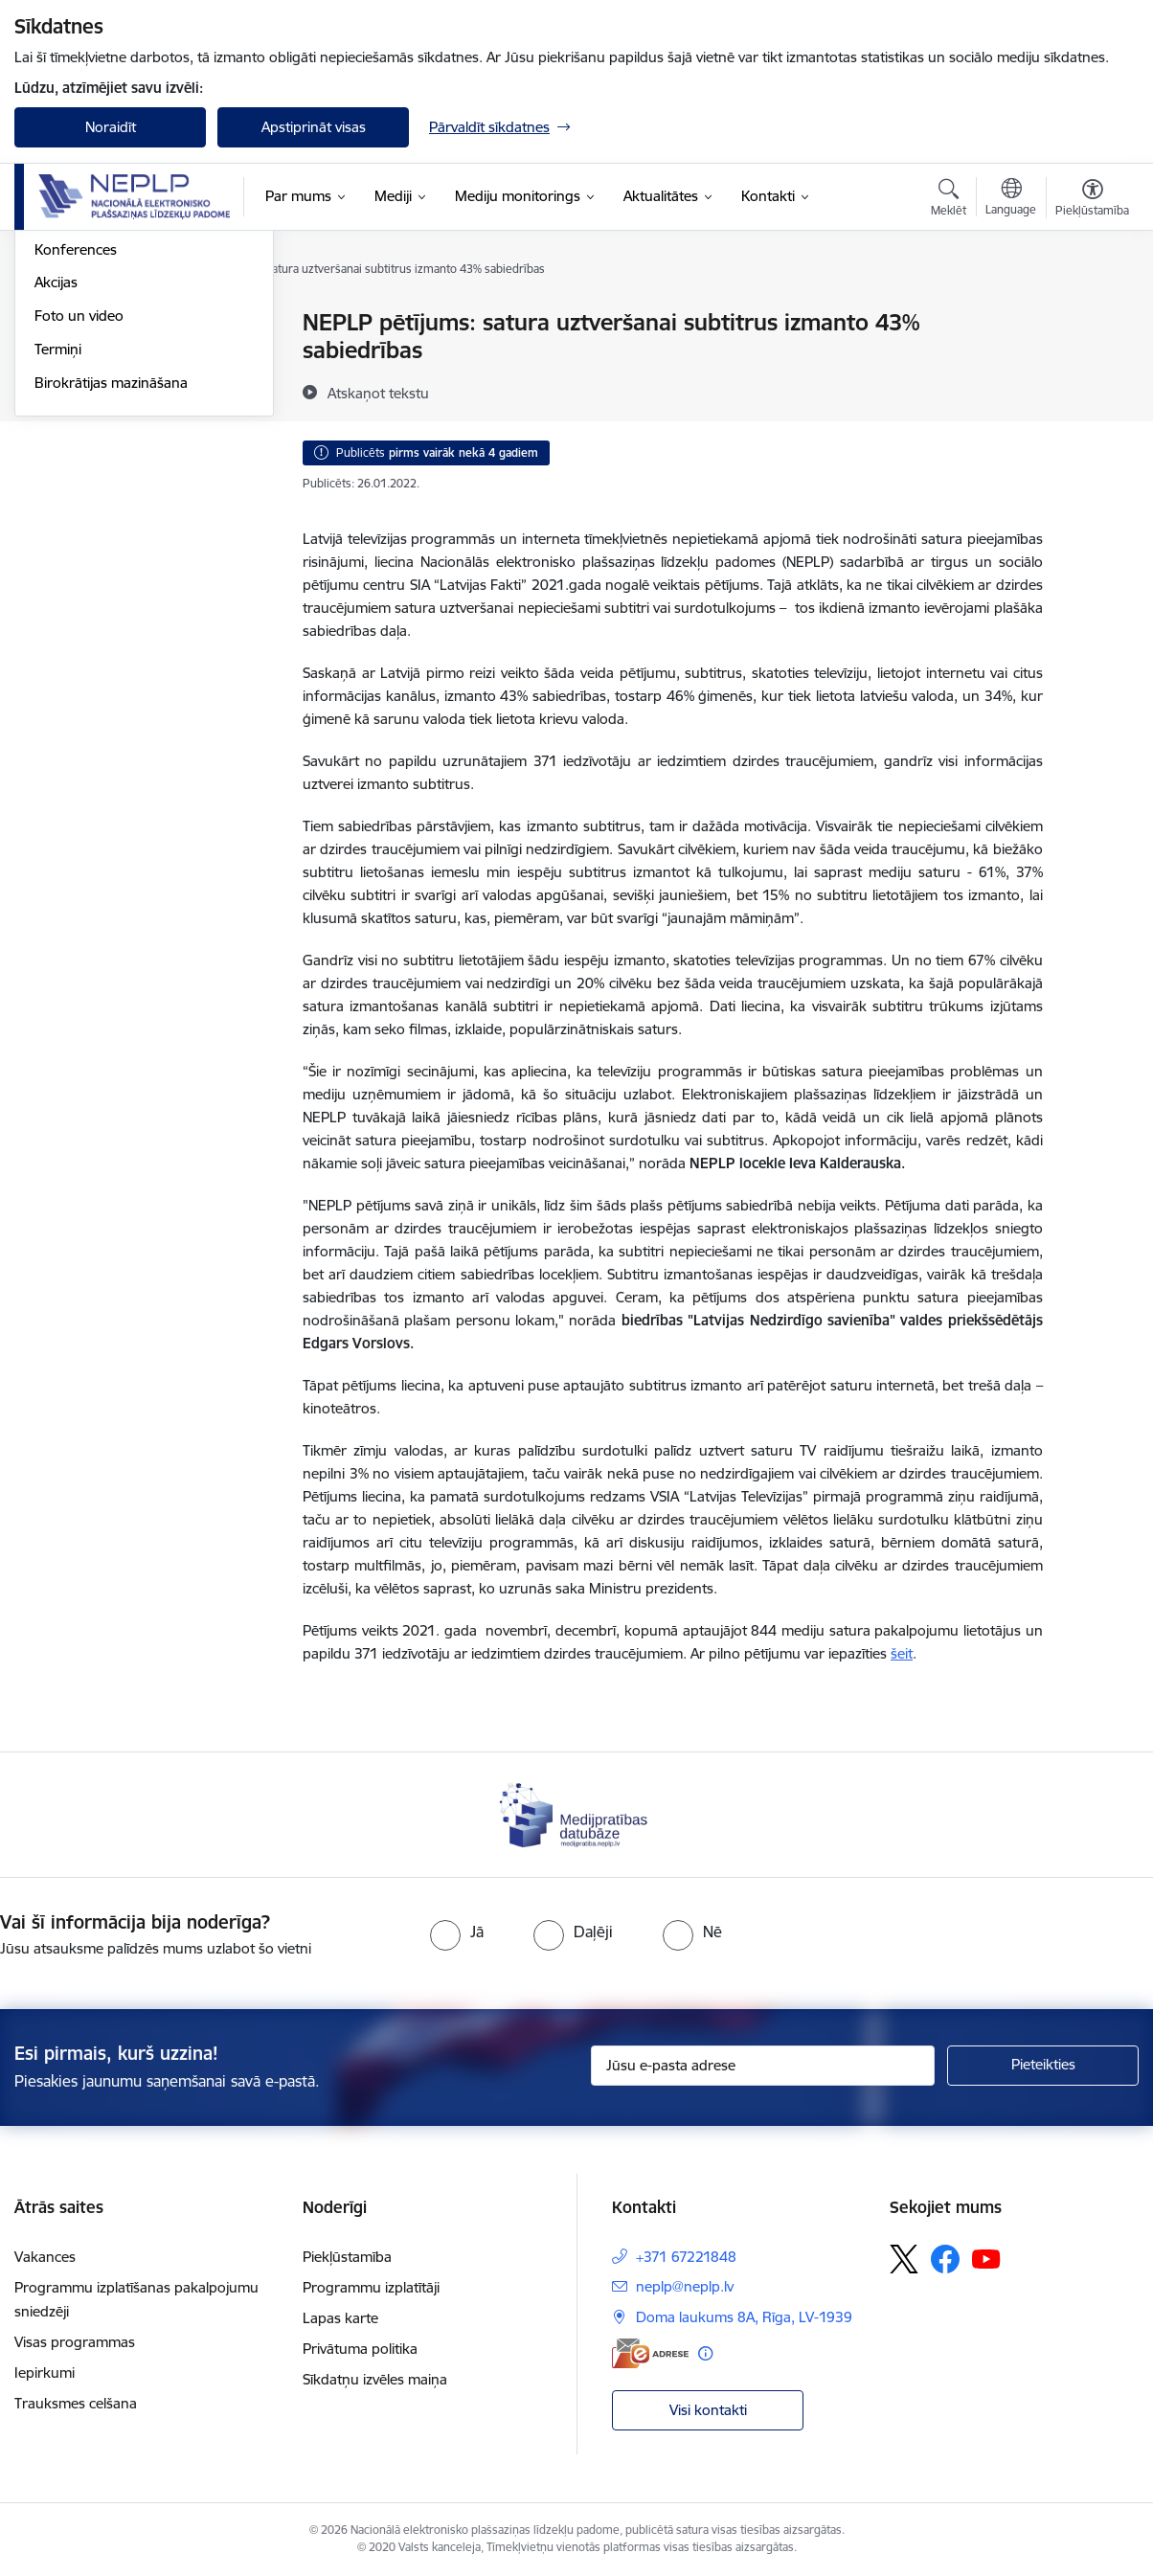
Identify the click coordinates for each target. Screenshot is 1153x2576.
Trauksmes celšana (75, 2403)
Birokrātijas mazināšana (111, 587)
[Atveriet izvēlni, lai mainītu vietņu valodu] (1011, 199)
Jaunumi (61, 323)
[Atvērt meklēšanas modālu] (948, 200)
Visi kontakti (708, 2410)
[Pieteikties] (1043, 2065)
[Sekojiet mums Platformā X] (904, 2259)
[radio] (457, 1931)
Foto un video (79, 520)
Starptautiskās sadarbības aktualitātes (117, 364)
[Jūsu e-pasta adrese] (763, 2065)
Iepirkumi (44, 2372)
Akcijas (56, 487)
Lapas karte (340, 2318)
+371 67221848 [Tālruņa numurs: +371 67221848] (686, 2257)
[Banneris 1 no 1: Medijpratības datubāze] (576, 1813)
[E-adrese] (650, 2353)
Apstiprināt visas (313, 127)
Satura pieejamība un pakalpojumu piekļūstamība (123, 413)
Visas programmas (74, 2342)
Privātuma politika (360, 2348)
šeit (902, 1653)
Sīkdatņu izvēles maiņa (375, 2379)
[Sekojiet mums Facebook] (945, 2259)
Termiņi (57, 554)
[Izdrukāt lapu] (1093, 314)
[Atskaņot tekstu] (378, 392)
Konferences (75, 454)
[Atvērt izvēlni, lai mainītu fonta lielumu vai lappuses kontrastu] (1092, 200)
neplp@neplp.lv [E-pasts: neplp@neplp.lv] (685, 2286)
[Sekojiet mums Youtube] (986, 2258)
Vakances (45, 2257)
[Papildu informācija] (705, 2353)
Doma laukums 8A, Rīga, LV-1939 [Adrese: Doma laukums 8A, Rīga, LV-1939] (744, 2317)
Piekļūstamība (347, 2257)
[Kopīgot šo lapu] (1093, 362)
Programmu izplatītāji (371, 2287)
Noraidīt (110, 127)
